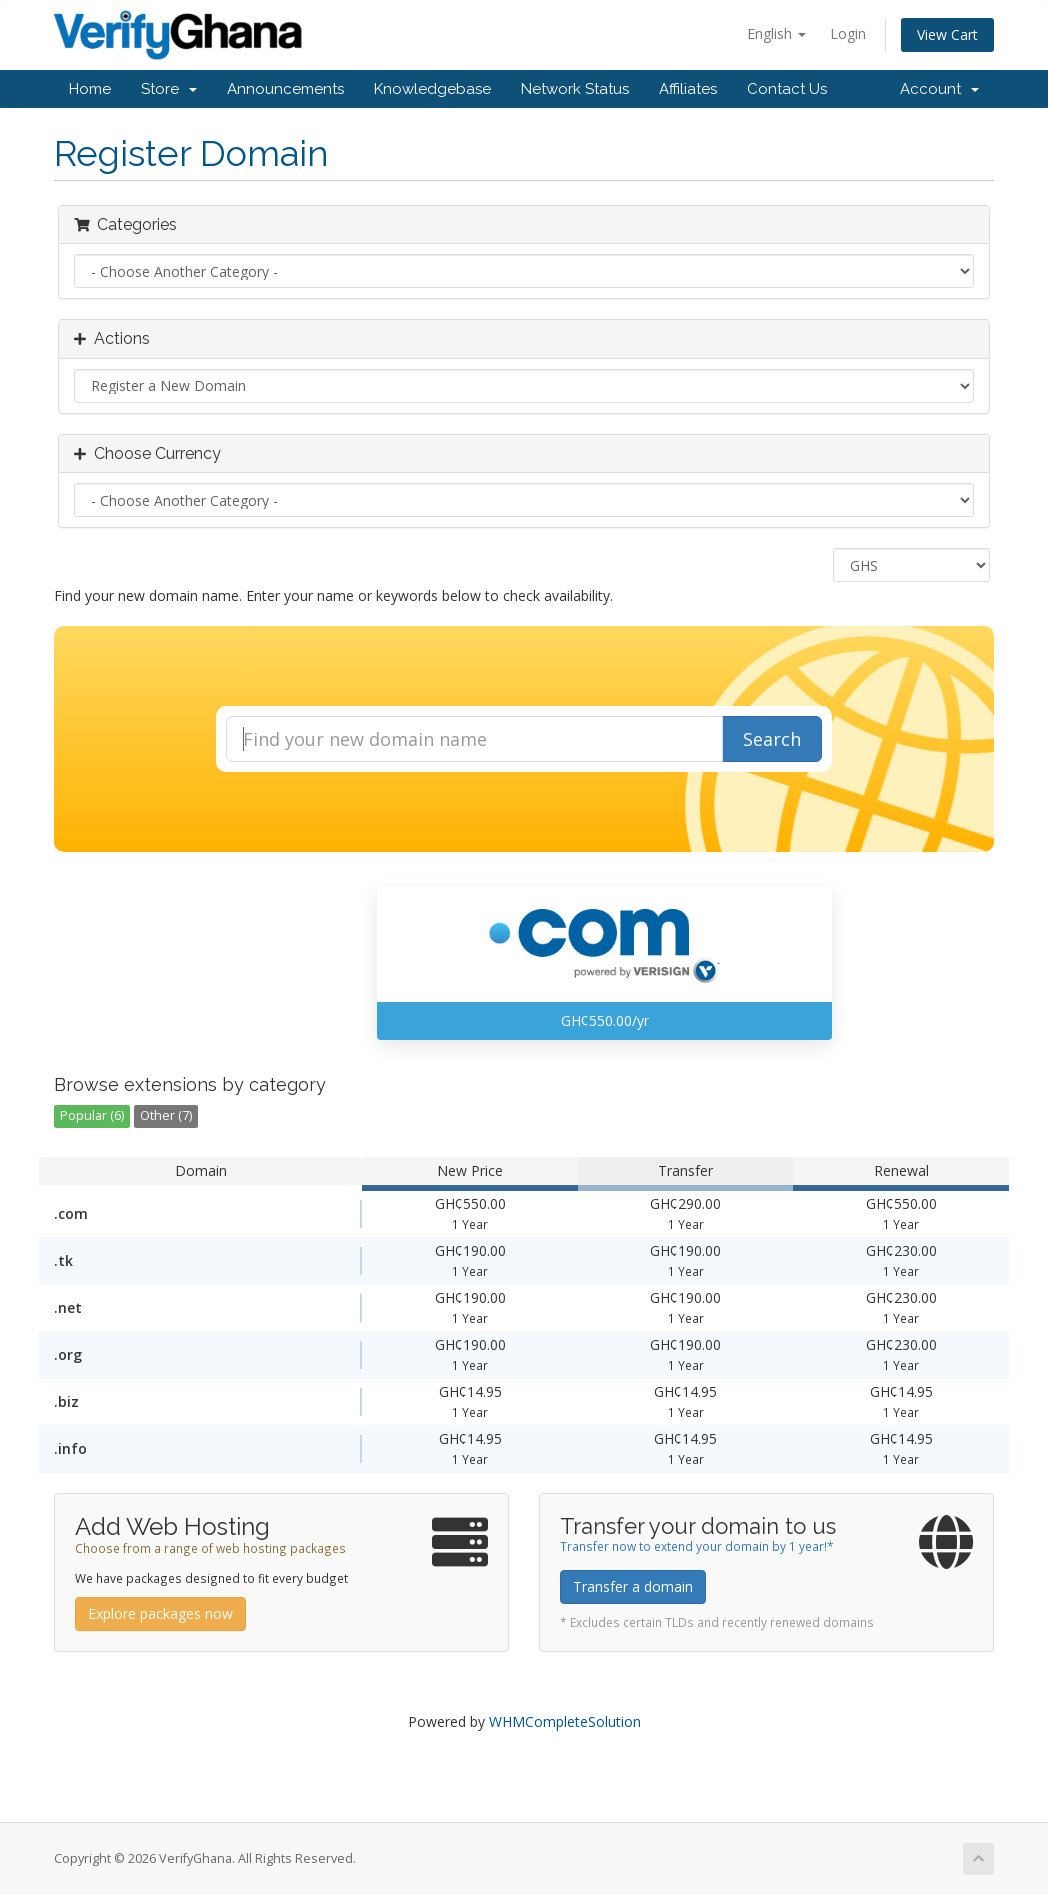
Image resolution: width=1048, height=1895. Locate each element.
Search (772, 739)
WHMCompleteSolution (565, 1721)
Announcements (285, 89)
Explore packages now (160, 1613)
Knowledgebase (432, 89)
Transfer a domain (633, 1586)
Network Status (575, 89)
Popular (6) (92, 1115)
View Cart (947, 34)
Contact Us (787, 89)
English (776, 33)
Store (169, 89)
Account (939, 89)
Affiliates (688, 89)
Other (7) (166, 1115)
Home (90, 89)
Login (848, 33)
